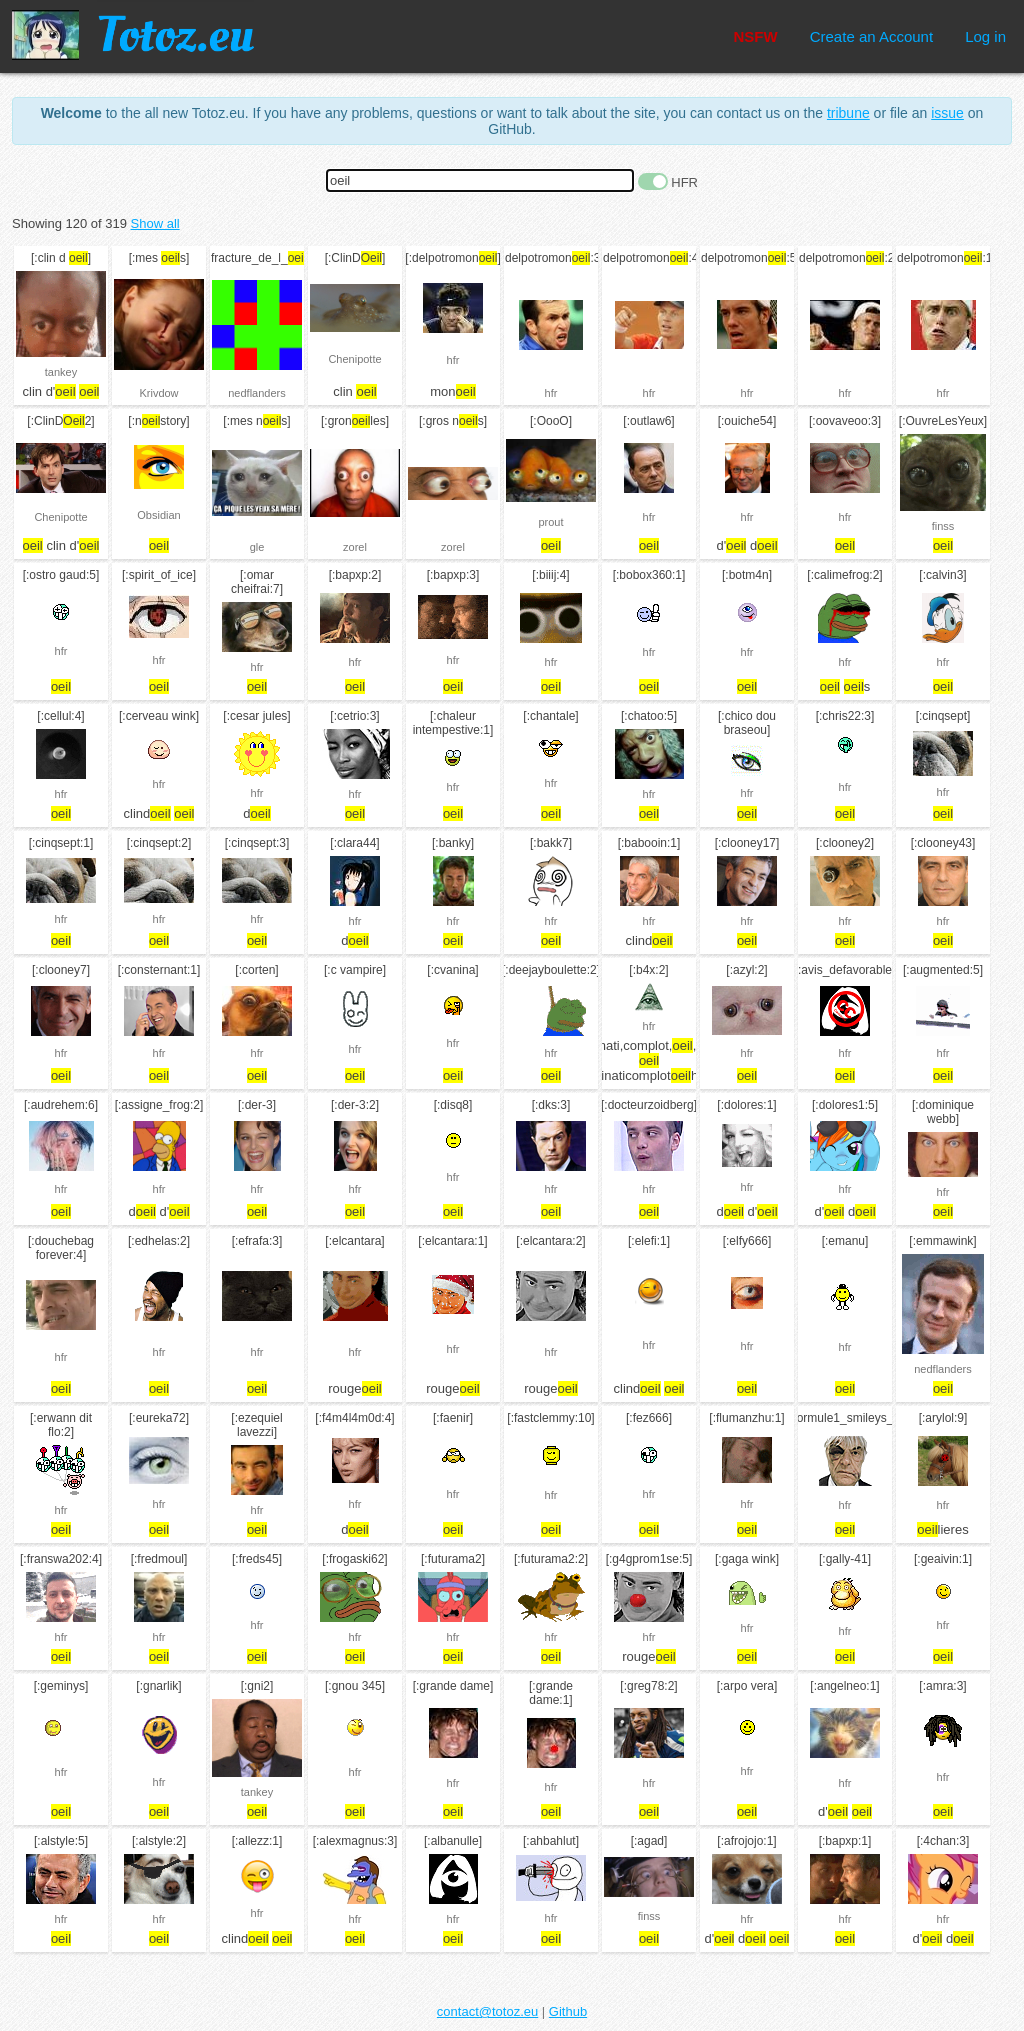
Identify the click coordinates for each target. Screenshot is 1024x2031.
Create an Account (871, 36)
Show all (155, 223)
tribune (848, 113)
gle (257, 547)
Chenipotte (354, 359)
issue (947, 113)
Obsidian (158, 515)
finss (943, 526)
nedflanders (257, 393)
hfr (453, 360)
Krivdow (158, 393)
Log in (985, 36)
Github (568, 2011)
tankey (61, 372)
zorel (355, 547)
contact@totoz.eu (487, 2011)
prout (550, 522)
